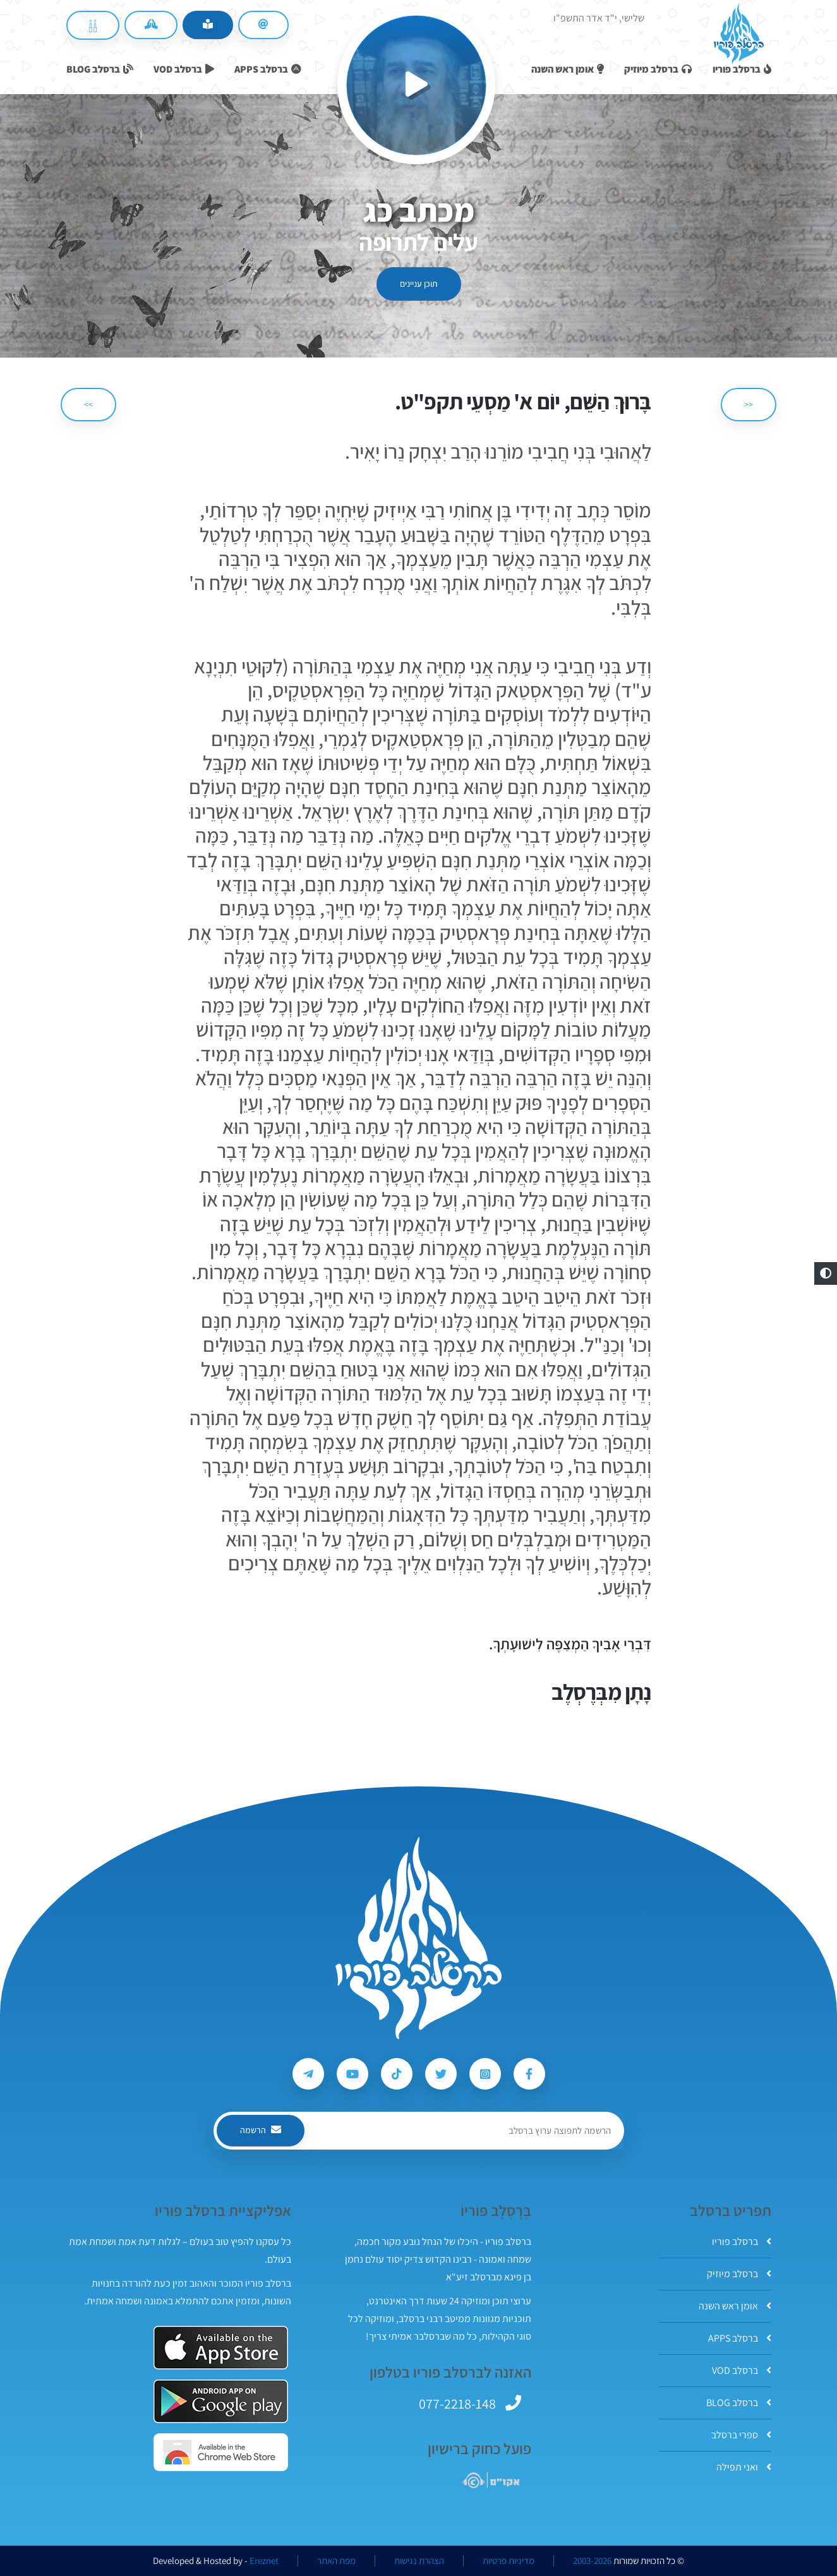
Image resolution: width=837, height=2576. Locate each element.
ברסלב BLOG (738, 2402)
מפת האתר (336, 2561)
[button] (825, 1273)
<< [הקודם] (748, 404)
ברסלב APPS (739, 2338)
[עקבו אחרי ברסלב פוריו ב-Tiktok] (396, 2074)
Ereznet (264, 2561)
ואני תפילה (743, 2467)
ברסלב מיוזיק (739, 2273)
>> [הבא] (88, 404)
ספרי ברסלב (741, 2434)
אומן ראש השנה (735, 2306)
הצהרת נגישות (419, 2561)
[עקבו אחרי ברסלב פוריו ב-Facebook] (529, 2074)
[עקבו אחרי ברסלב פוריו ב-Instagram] (485, 2074)
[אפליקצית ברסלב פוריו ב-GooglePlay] (221, 2401)
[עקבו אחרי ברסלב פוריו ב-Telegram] (308, 2074)
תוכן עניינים (419, 283)
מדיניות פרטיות (508, 2561)
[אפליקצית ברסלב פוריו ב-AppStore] (221, 2347)
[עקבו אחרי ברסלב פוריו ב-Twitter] (441, 2074)
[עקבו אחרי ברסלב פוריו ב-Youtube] (352, 2074)
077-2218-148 (457, 2403)
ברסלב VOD (741, 2370)
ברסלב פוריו (741, 2241)
